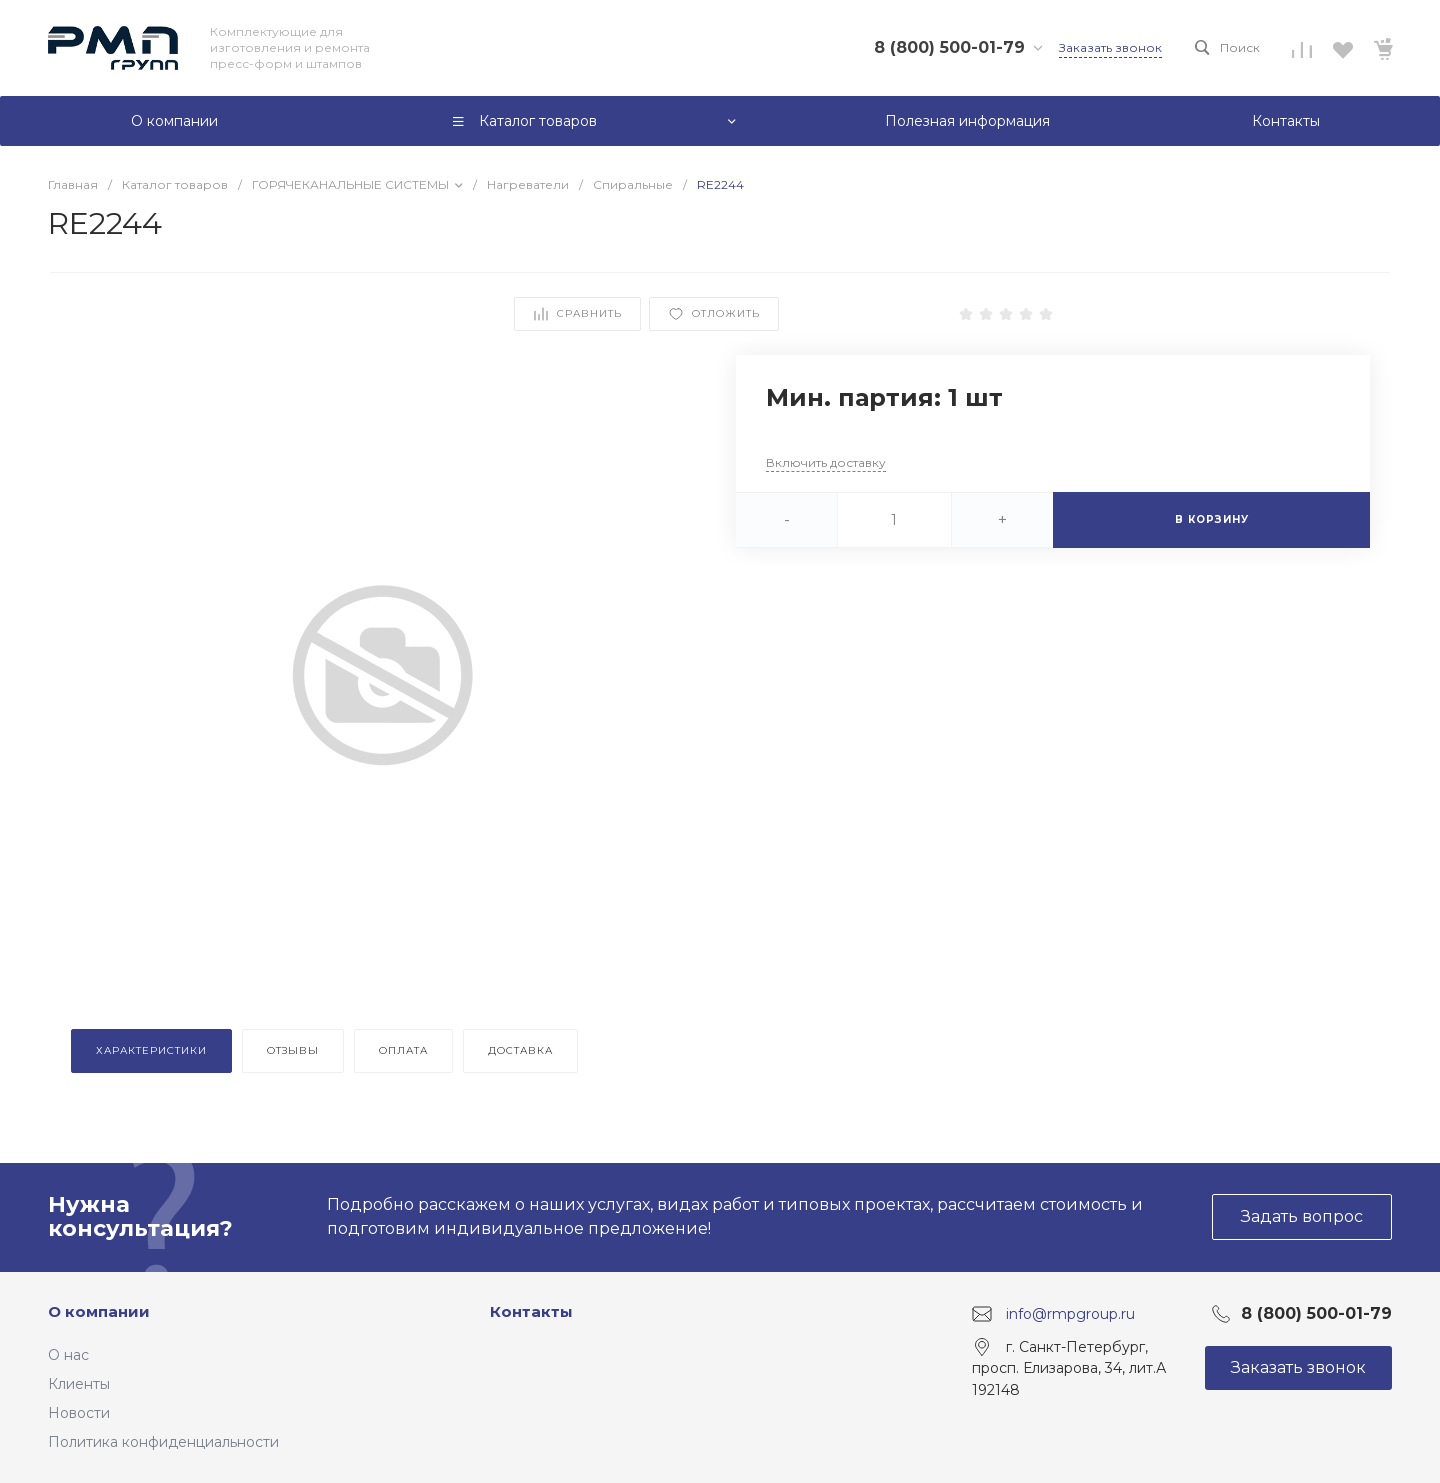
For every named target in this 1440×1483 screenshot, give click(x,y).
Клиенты (79, 1384)
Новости (79, 1413)
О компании (99, 1311)
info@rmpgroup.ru (1070, 1313)
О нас (68, 1355)
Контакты (531, 1311)
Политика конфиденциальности (163, 1442)
